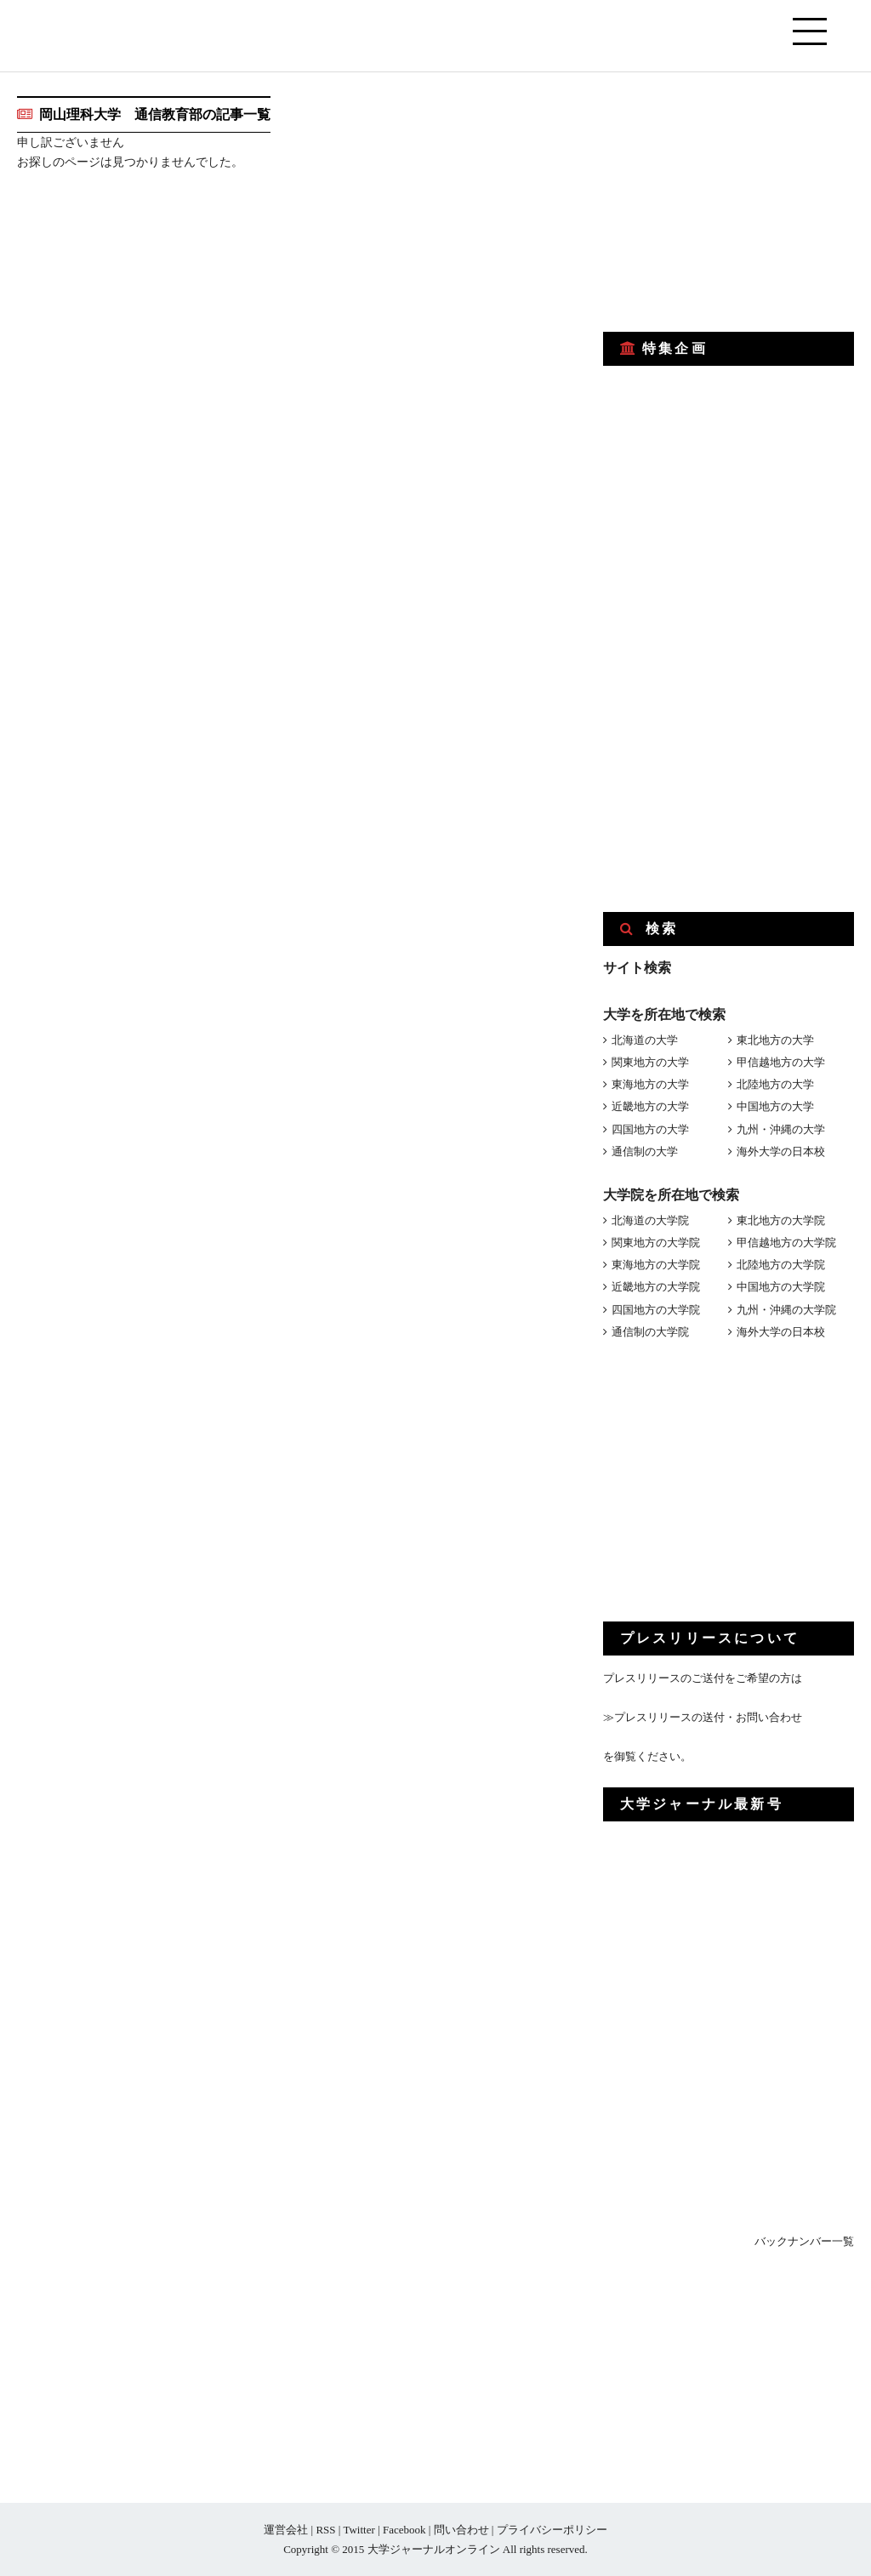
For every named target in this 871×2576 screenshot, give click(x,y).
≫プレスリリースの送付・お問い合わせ (702, 1717)
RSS (325, 2529)
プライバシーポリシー (552, 2529)
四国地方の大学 (650, 1129)
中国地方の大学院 (781, 1286)
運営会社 (286, 2529)
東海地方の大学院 (656, 1264)
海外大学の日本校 (781, 1151)
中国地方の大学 (775, 1106)
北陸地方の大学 (775, 1084)
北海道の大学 (645, 1040)
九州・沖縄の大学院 (786, 1309)
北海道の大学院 (650, 1220)
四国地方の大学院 (656, 1309)
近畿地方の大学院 (656, 1286)
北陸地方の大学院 (781, 1264)
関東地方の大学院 (656, 1242)
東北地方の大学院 (781, 1220)
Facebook (404, 2529)
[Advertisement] (730, 202)
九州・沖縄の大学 (781, 1129)
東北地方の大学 (775, 1040)
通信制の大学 (645, 1151)
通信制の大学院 (650, 1331)
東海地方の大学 (650, 1084)
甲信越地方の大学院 (786, 1242)
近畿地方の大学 (650, 1106)
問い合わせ (461, 2529)
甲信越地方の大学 (781, 1062)
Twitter (358, 2529)
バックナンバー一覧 (804, 2241)
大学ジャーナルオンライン (433, 2549)
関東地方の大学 (650, 1062)
